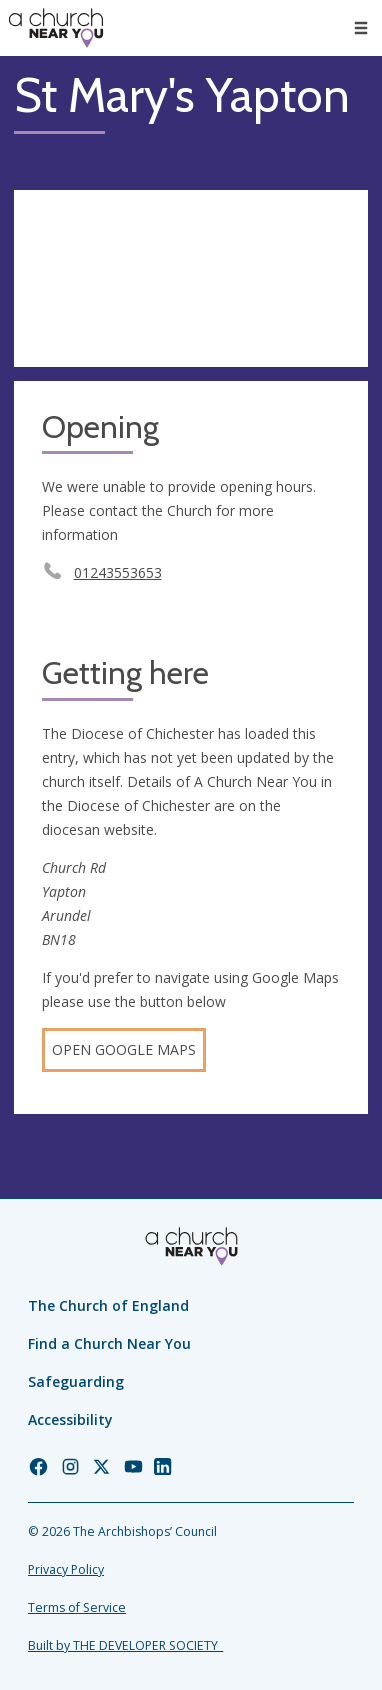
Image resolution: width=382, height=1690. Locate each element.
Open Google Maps (124, 1049)
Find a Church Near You (109, 1343)
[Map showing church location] (191, 278)
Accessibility (70, 1419)
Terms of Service (77, 1607)
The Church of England (108, 1305)
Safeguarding (76, 1381)
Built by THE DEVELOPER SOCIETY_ (125, 1645)
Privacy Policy (66, 1569)
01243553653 (118, 572)
